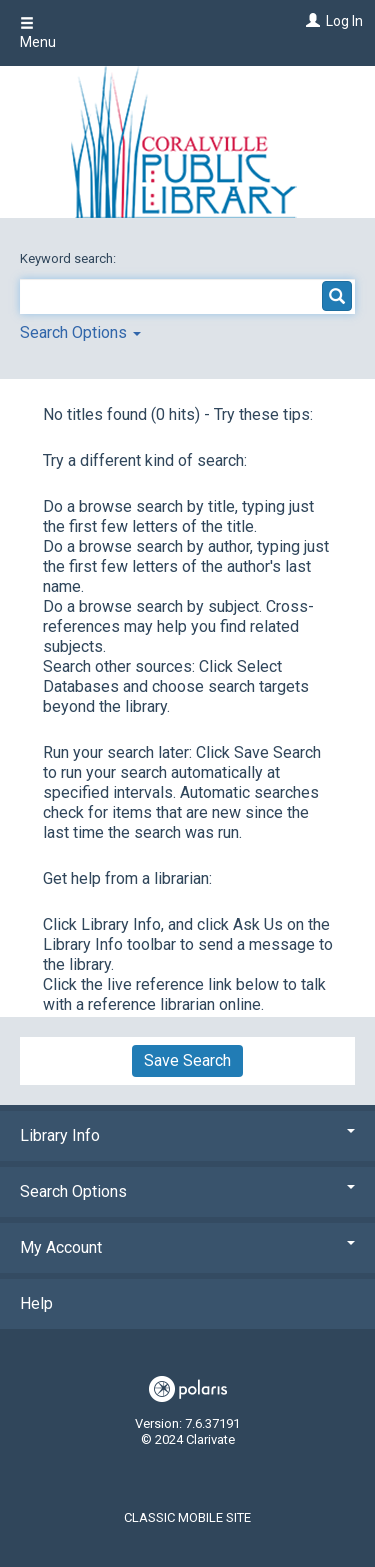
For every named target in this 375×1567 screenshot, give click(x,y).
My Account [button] (187, 1247)
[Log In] (310, 21)
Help (36, 1303)
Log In (344, 21)
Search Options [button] (80, 332)
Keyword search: (69, 258)
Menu (38, 33)
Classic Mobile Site (187, 1517)
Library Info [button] (187, 1135)
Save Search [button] (187, 1060)
